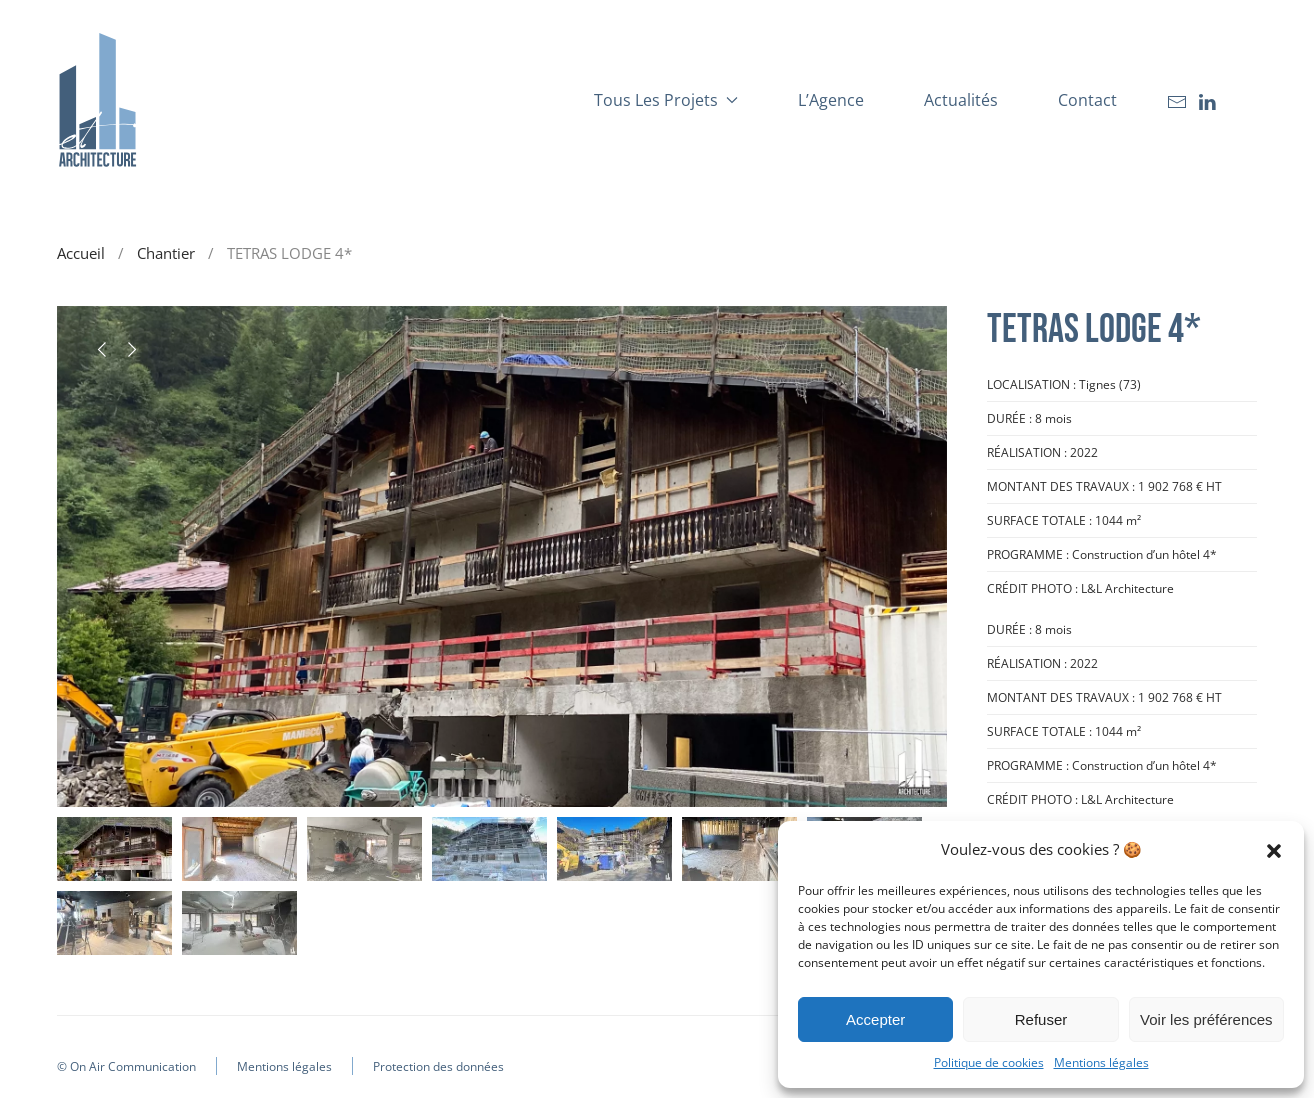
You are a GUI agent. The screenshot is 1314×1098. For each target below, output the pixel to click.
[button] (1274, 849)
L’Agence (831, 100)
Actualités (961, 100)
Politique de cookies (989, 1062)
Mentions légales (1101, 1062)
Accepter (875, 1019)
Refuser (1041, 1019)
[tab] (114, 849)
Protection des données (438, 1066)
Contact (1087, 100)
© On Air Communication (126, 1066)
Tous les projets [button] (666, 100)
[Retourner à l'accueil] (97, 100)
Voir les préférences (1206, 1019)
